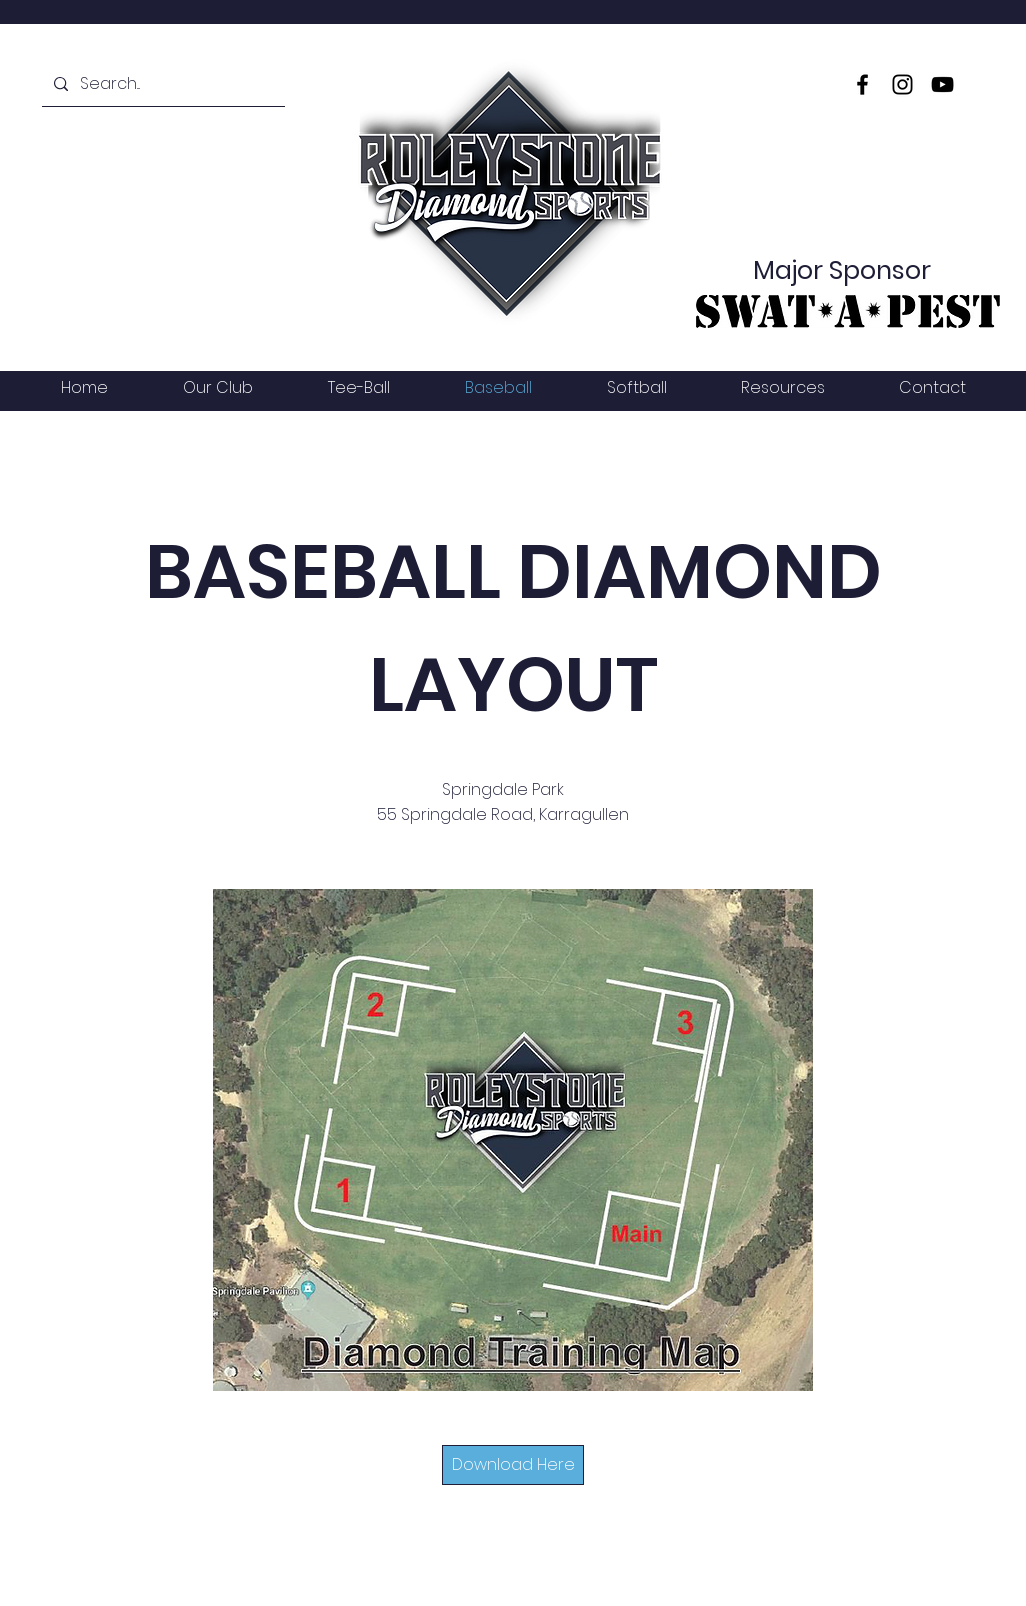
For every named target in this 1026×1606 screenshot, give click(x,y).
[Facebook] (862, 84)
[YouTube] (942, 84)
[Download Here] (513, 1465)
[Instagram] (902, 84)
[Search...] (161, 84)
